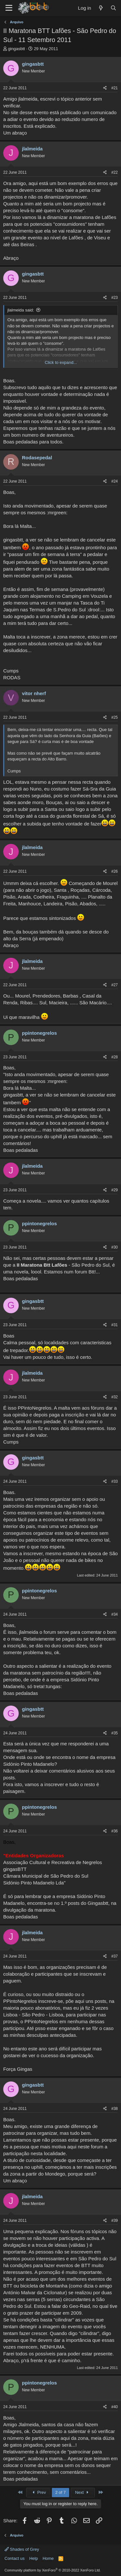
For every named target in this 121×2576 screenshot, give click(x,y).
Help (33, 2558)
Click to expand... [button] (61, 362)
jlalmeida (32, 148)
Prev (38, 2492)
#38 (114, 2108)
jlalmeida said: (20, 310)
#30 (114, 1247)
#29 (114, 1190)
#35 (114, 1733)
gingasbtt (16, 48)
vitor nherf (34, 693)
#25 (114, 717)
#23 (114, 297)
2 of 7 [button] (60, 2492)
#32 (114, 1397)
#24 (114, 481)
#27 (114, 985)
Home (48, 2558)
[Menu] (8, 8)
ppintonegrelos (39, 1033)
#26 (114, 871)
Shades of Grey (22, 2549)
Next (82, 2492)
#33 (114, 1481)
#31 (114, 1325)
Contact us (15, 2558)
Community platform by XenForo (53, 2570)
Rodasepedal (37, 457)
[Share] (105, 88)
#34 (114, 1614)
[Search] (113, 8)
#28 (114, 1057)
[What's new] (100, 8)
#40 (114, 2407)
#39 (114, 2220)
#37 (114, 1956)
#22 (114, 172)
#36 (114, 1831)
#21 (114, 88)
